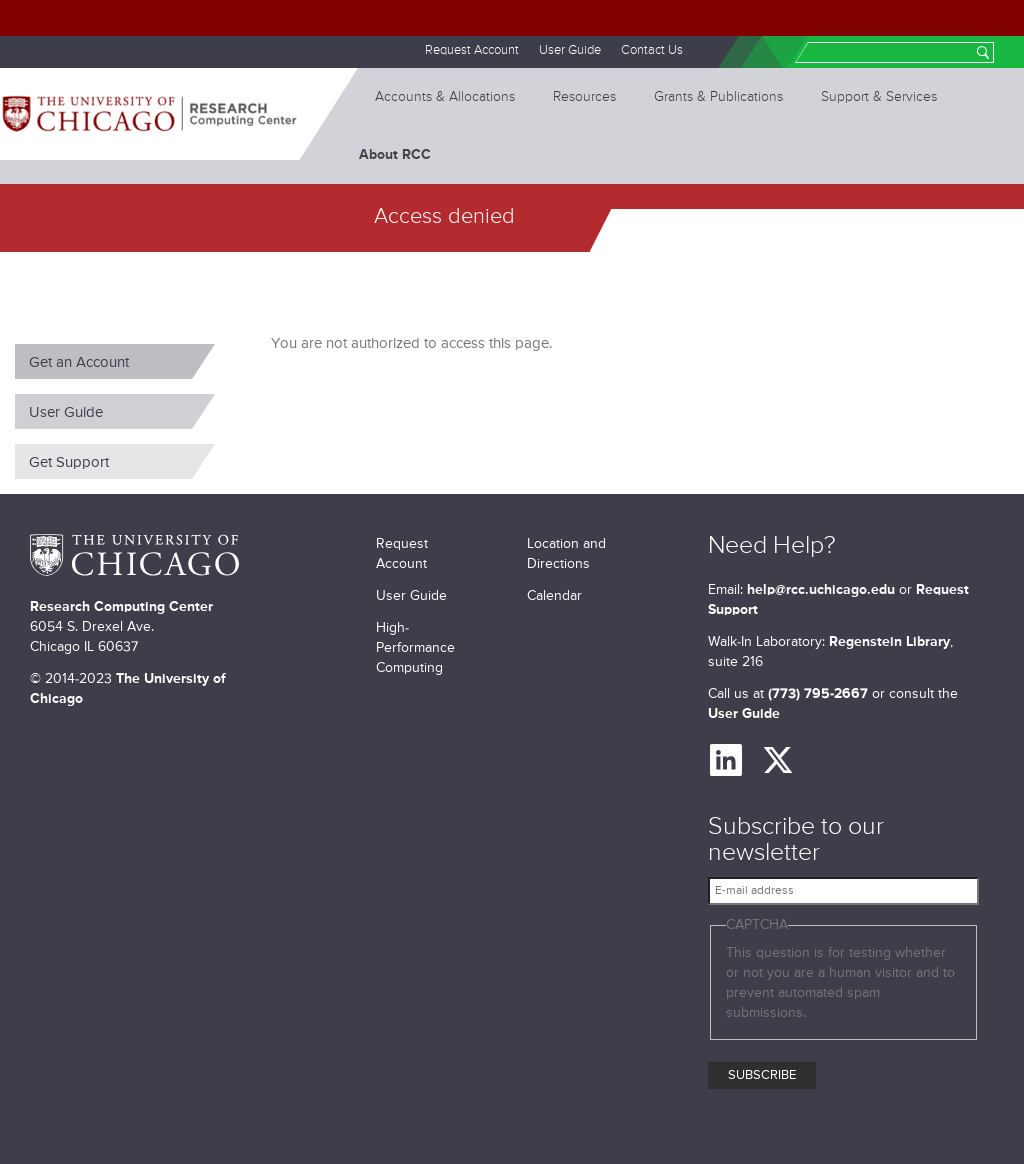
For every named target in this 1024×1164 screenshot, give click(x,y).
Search (983, 54)
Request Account (472, 50)
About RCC (395, 155)
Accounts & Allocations (445, 97)
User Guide (570, 50)
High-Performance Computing (415, 648)
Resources (584, 97)
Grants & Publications (718, 97)
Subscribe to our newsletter (796, 840)
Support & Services (879, 97)
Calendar (554, 596)
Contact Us (652, 50)
